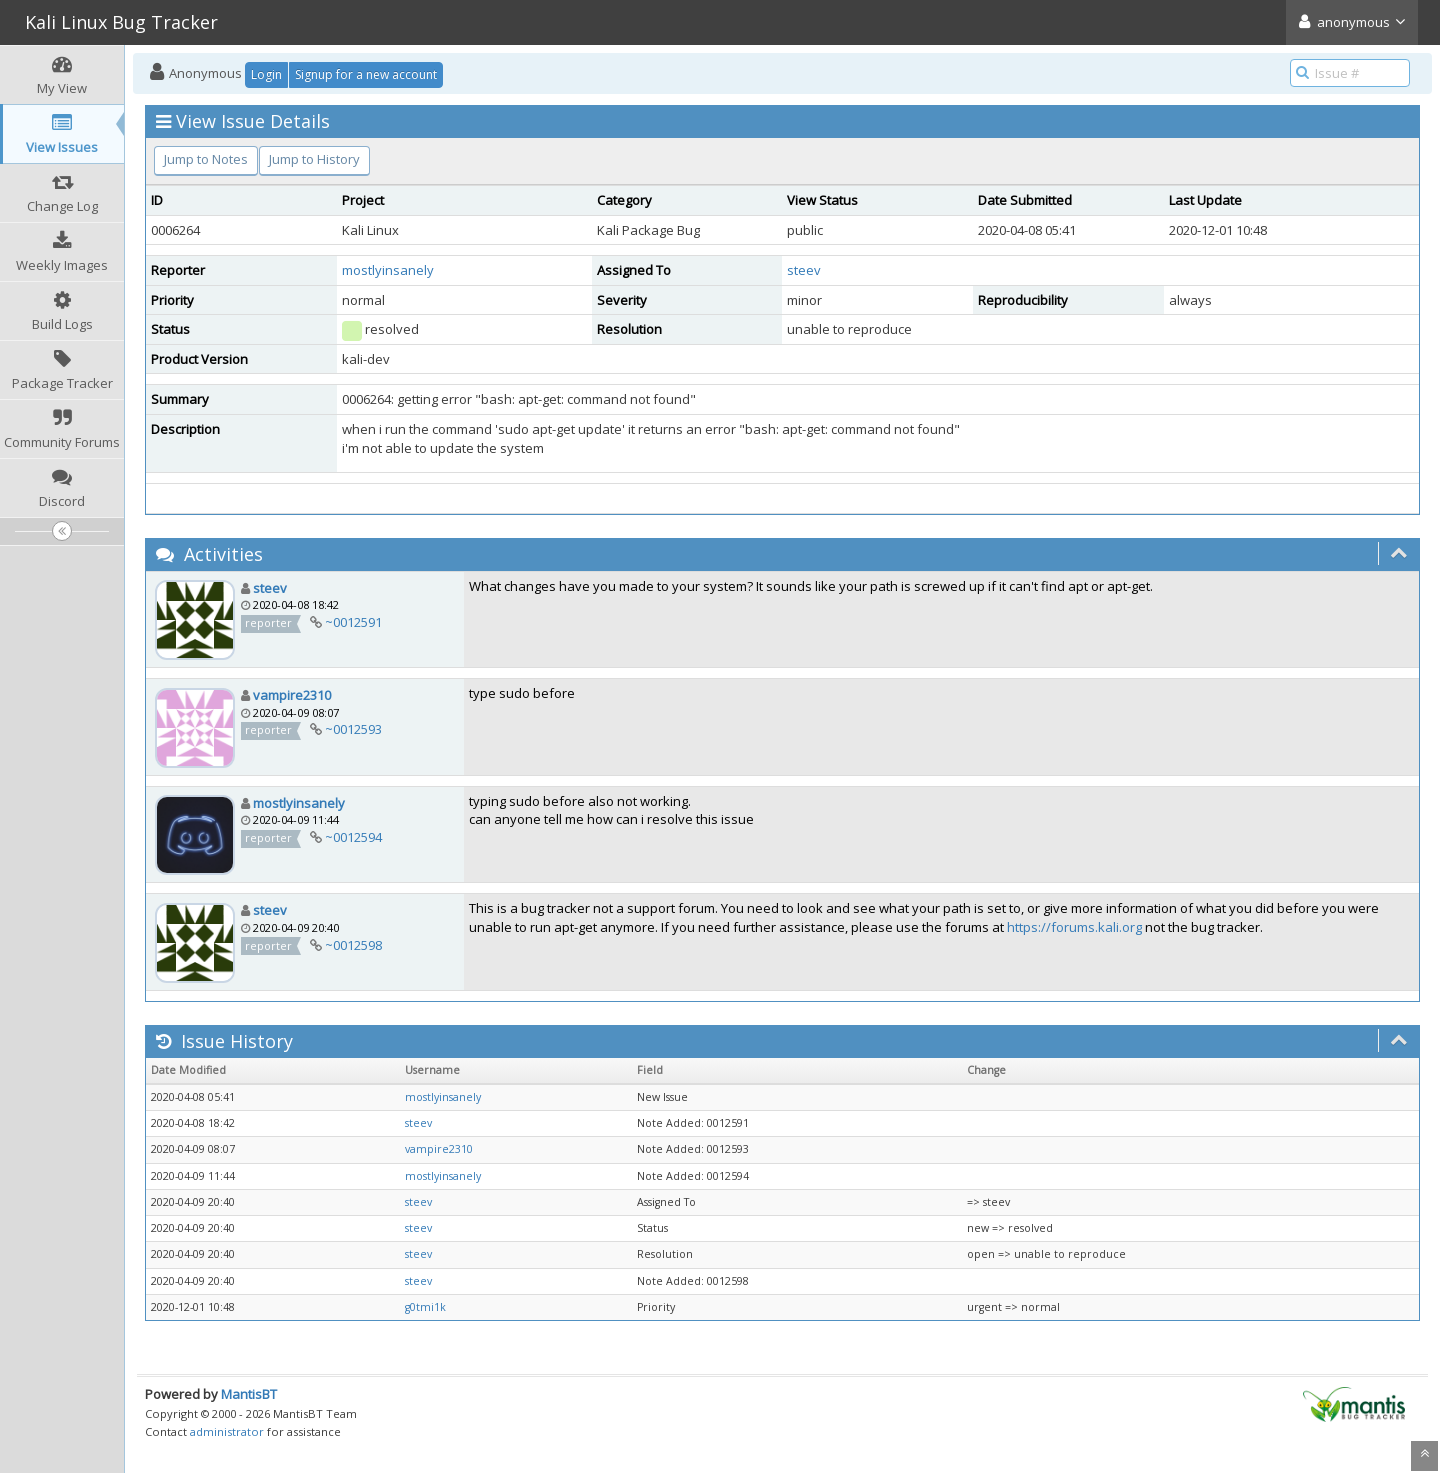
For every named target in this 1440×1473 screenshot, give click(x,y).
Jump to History (314, 159)
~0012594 (353, 837)
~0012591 (353, 622)
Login (266, 74)
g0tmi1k (425, 1307)
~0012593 (353, 729)
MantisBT (249, 1394)
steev (804, 270)
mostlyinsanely (388, 270)
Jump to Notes (206, 159)
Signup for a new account (366, 74)
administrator (227, 1431)
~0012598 (353, 945)
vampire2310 (292, 695)
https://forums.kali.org (1074, 927)
